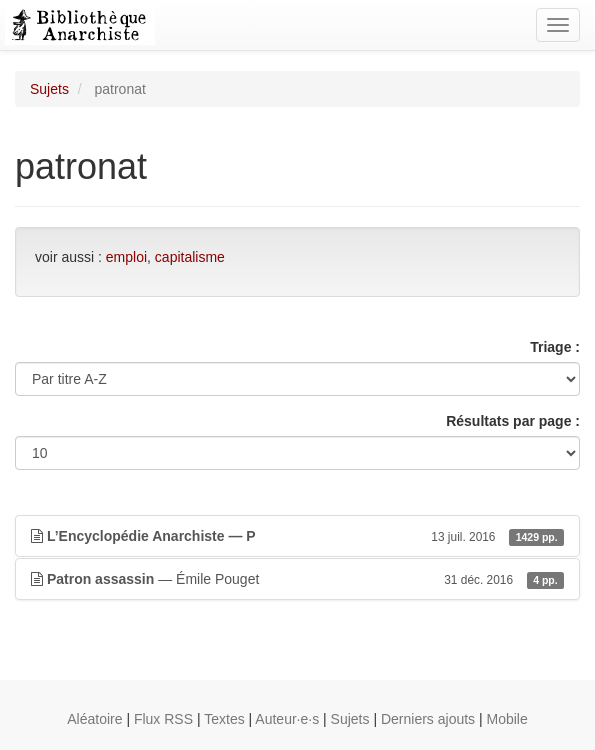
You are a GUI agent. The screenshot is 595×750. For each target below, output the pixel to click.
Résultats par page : (513, 421)
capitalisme (190, 257)
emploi (126, 257)
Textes (224, 719)
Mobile (507, 719)
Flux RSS (163, 719)
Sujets (49, 89)
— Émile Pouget (297, 579)
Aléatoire (94, 719)
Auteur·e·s (287, 719)
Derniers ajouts (428, 719)
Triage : (555, 347)
